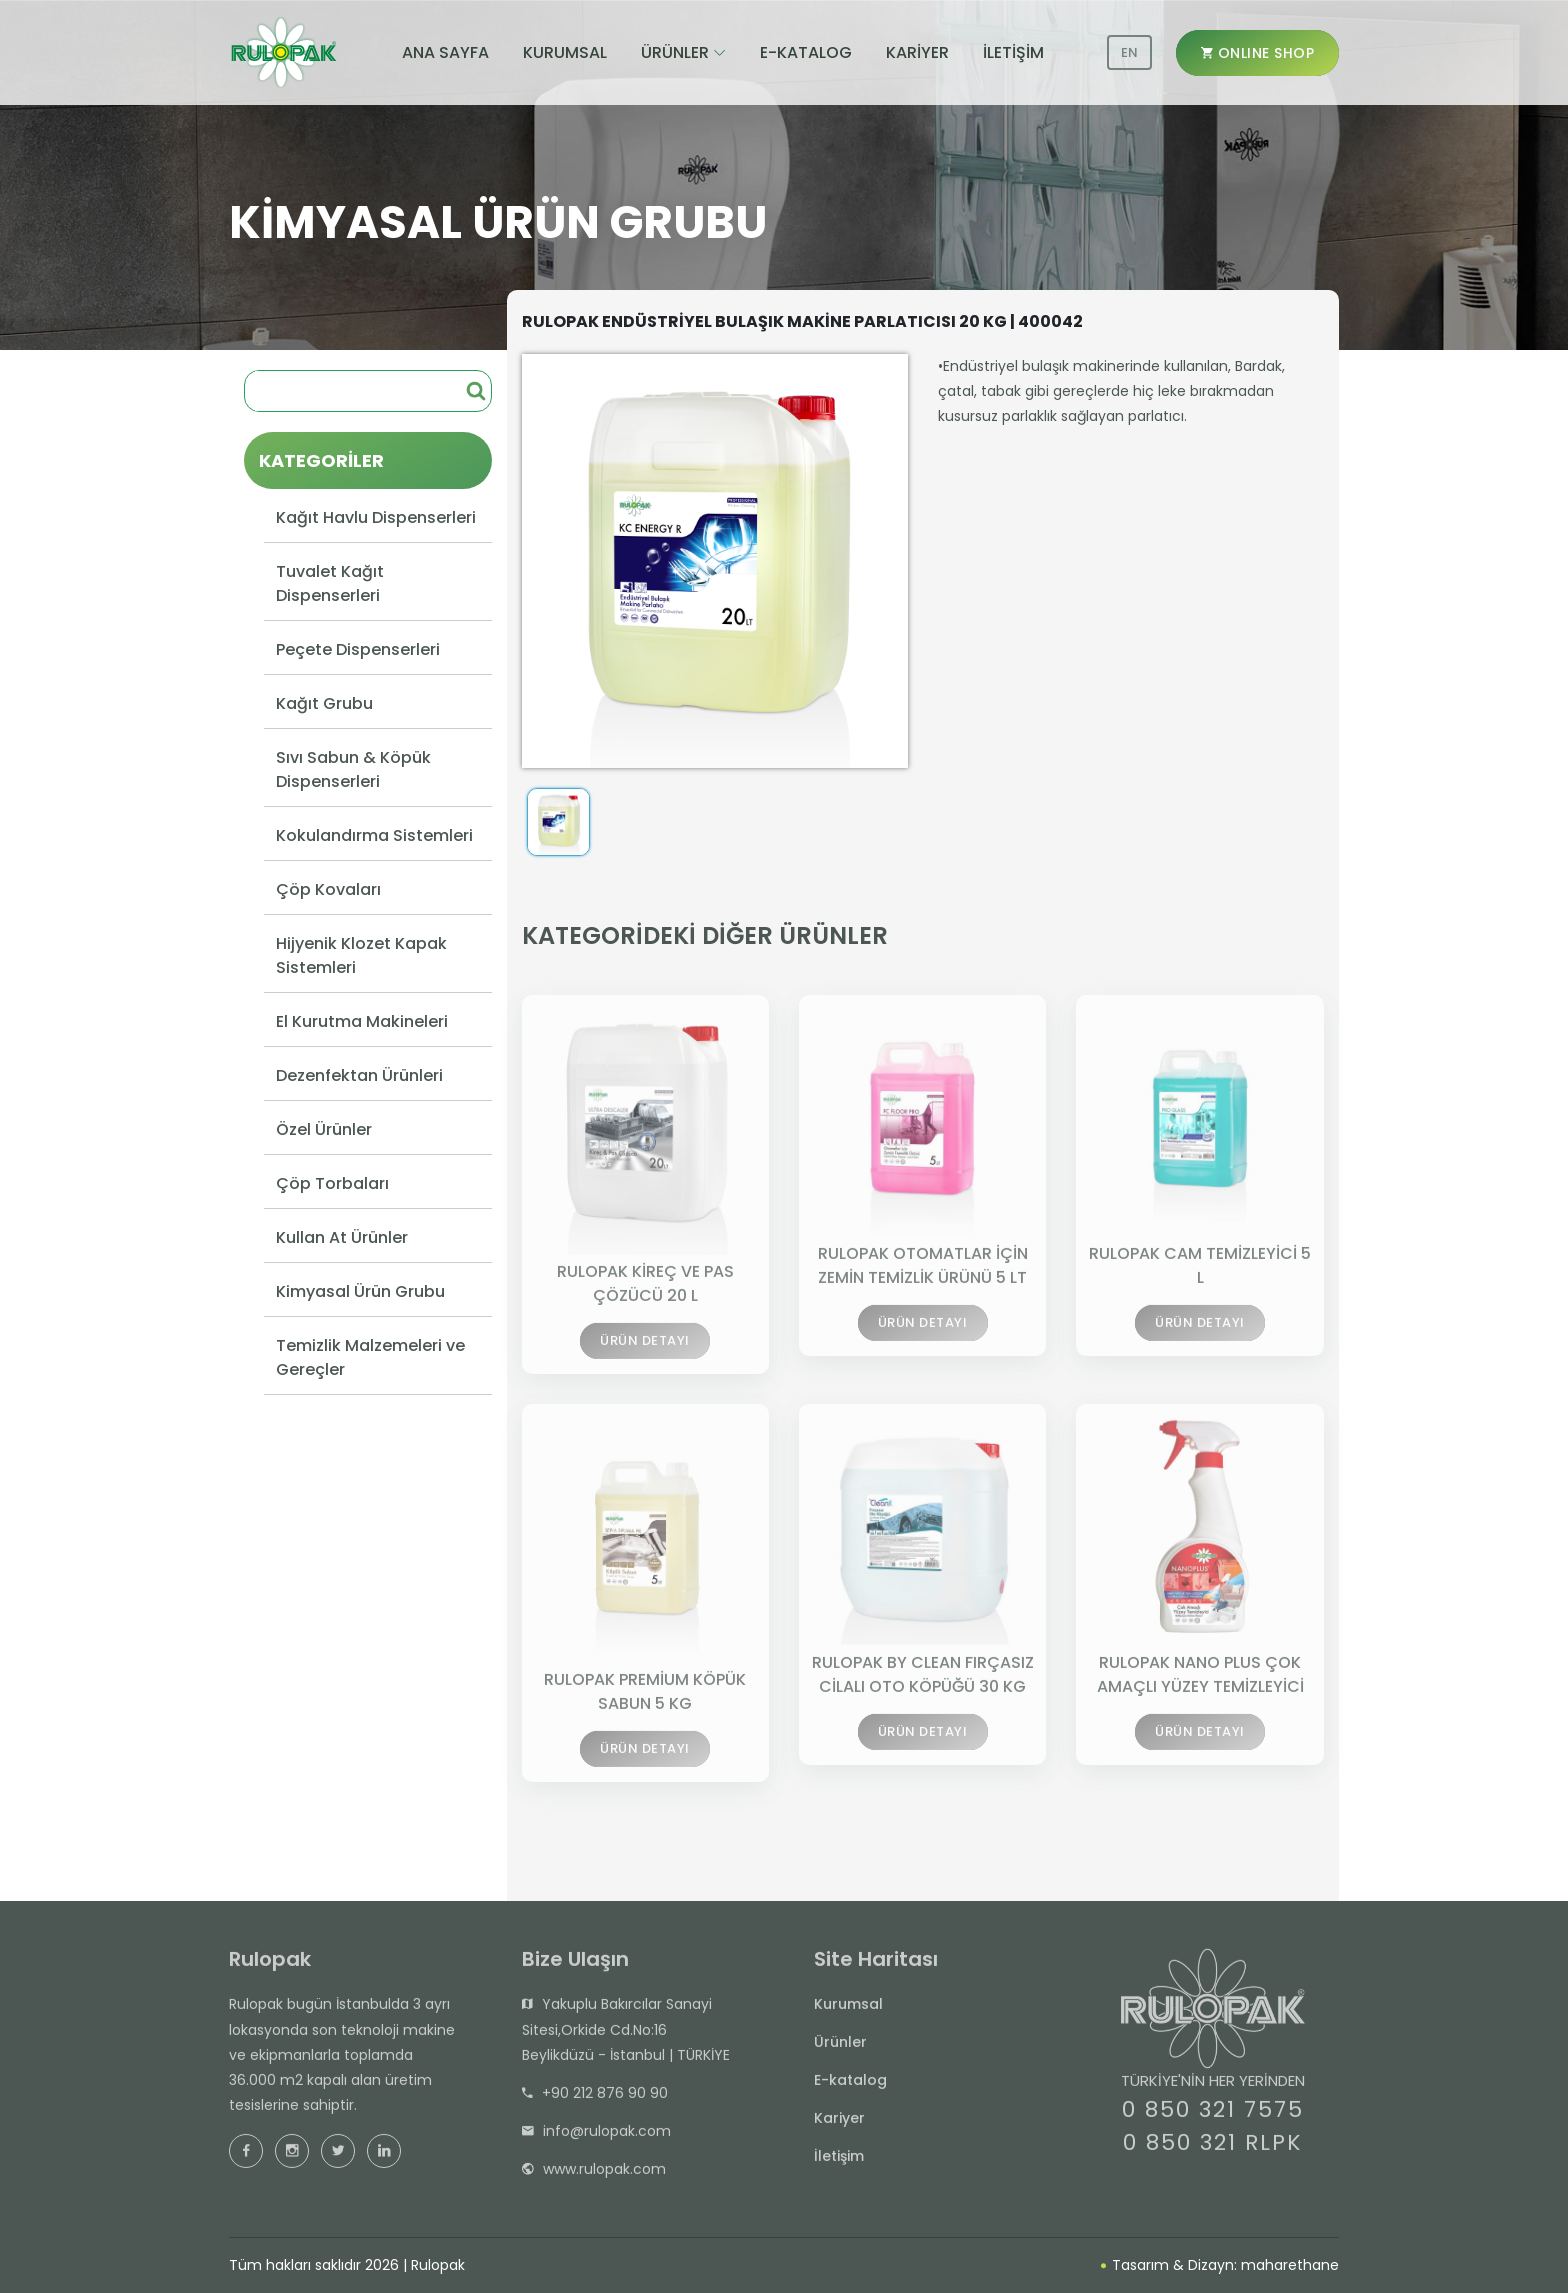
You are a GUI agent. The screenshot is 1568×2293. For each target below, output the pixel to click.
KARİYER (917, 52)
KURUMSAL (565, 52)
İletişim (839, 2165)
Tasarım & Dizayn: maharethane (1220, 2265)
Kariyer (839, 2127)
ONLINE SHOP (1258, 53)
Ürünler (840, 2051)
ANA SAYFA (445, 52)
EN (1129, 52)
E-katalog (850, 2089)
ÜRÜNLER (675, 52)
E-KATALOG (806, 52)
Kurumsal (848, 2013)
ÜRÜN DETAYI (645, 1353)
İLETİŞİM (1013, 52)
